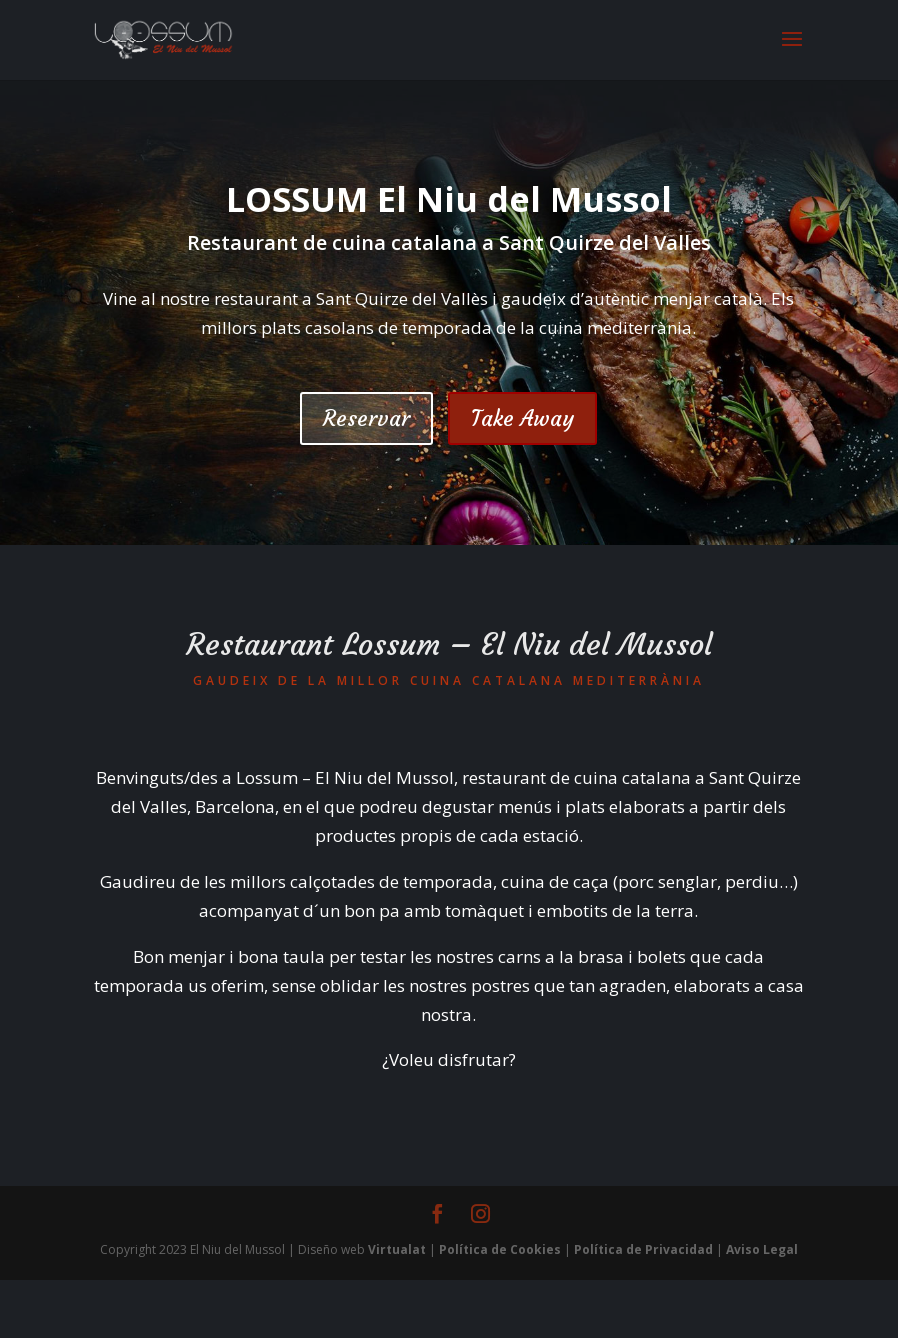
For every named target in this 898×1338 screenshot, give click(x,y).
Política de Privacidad (643, 1249)
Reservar (366, 418)
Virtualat (397, 1249)
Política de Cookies (500, 1249)
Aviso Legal (762, 1249)
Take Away (522, 418)
